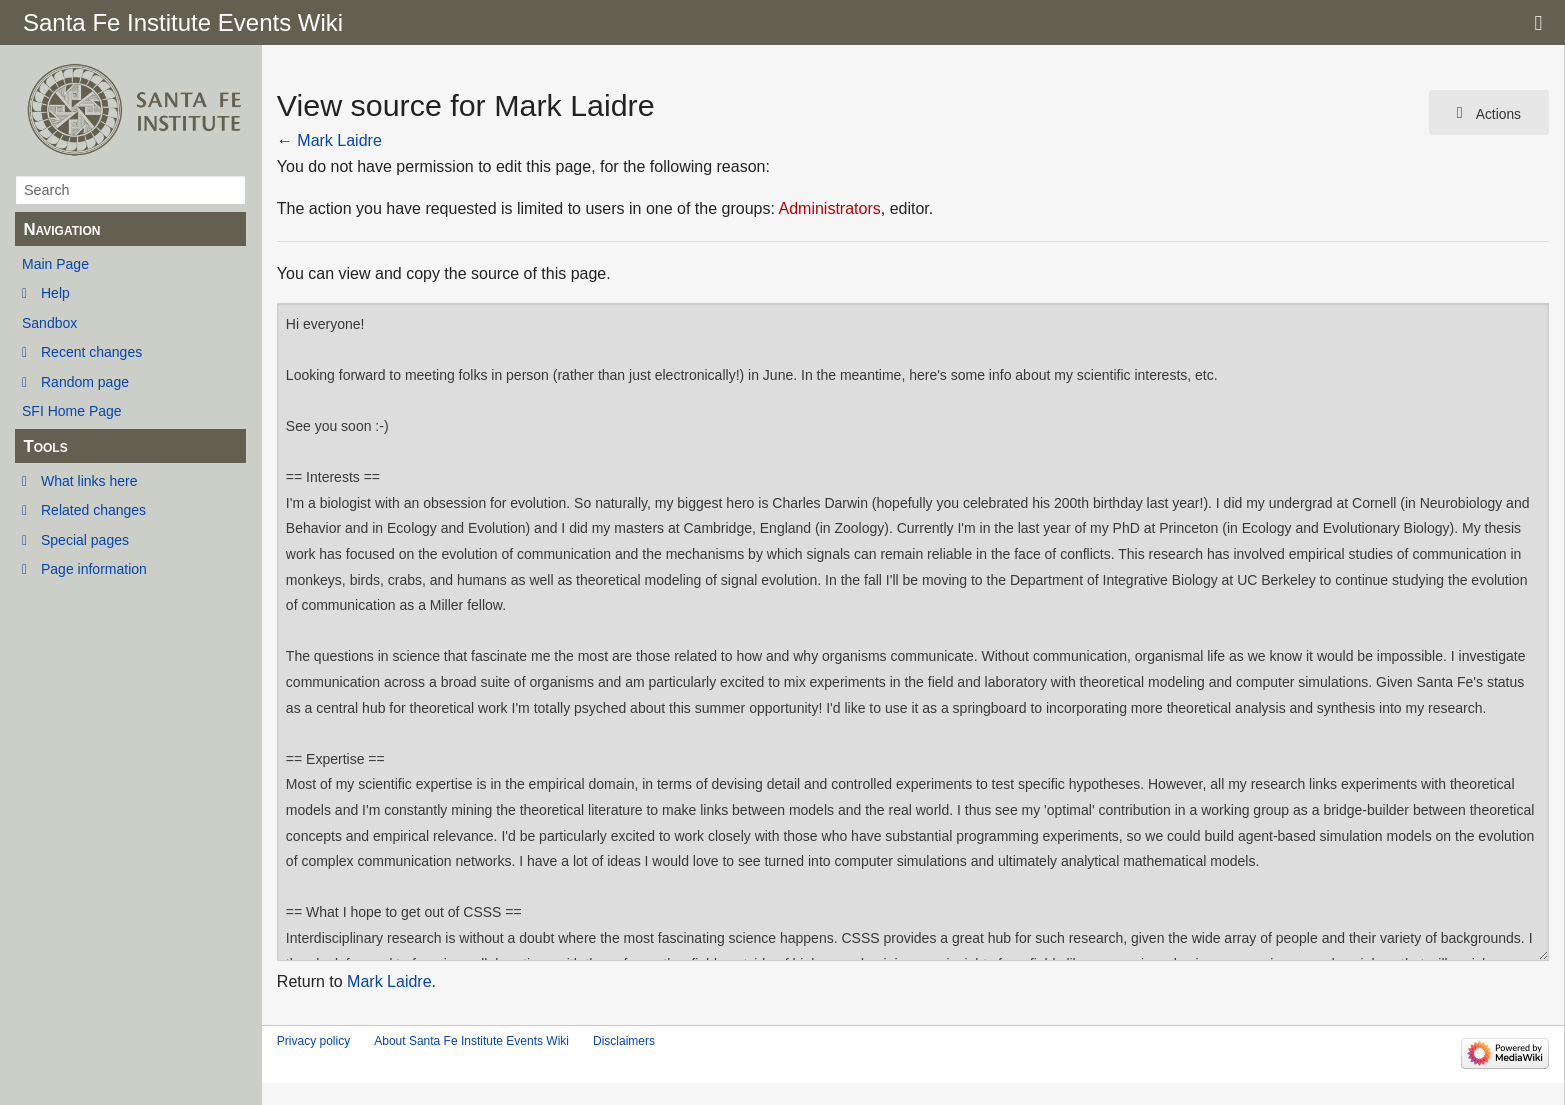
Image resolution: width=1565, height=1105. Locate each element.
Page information (94, 569)
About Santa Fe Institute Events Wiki (471, 1041)
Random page (85, 382)
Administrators (829, 208)
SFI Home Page (72, 411)
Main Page (55, 264)
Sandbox (49, 323)
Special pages (85, 540)
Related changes (93, 510)
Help (55, 293)
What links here (89, 481)
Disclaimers (624, 1041)
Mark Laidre (339, 140)
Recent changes (91, 352)
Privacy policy (313, 1041)
